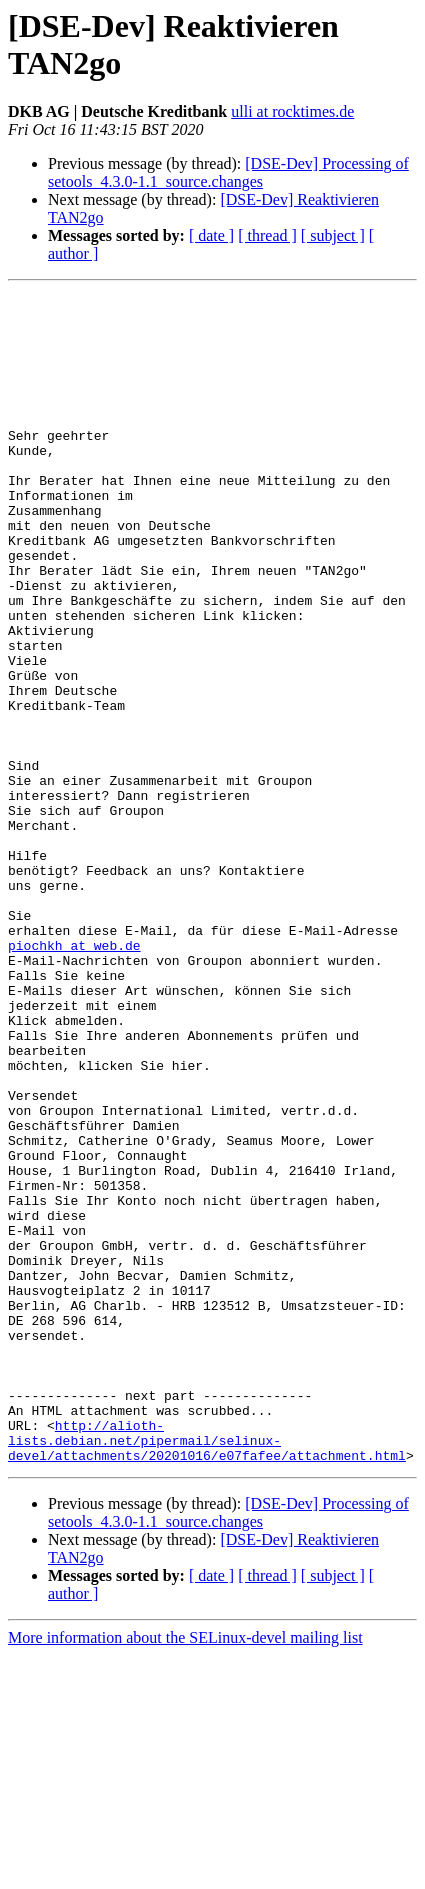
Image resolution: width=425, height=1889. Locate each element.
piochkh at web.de (74, 1077)
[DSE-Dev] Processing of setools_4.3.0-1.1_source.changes (228, 172)
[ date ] (211, 235)
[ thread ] (267, 235)
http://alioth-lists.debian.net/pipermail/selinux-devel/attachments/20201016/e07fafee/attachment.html (207, 1671)
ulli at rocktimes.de (292, 111)
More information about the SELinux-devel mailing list (185, 1871)
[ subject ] (333, 235)
